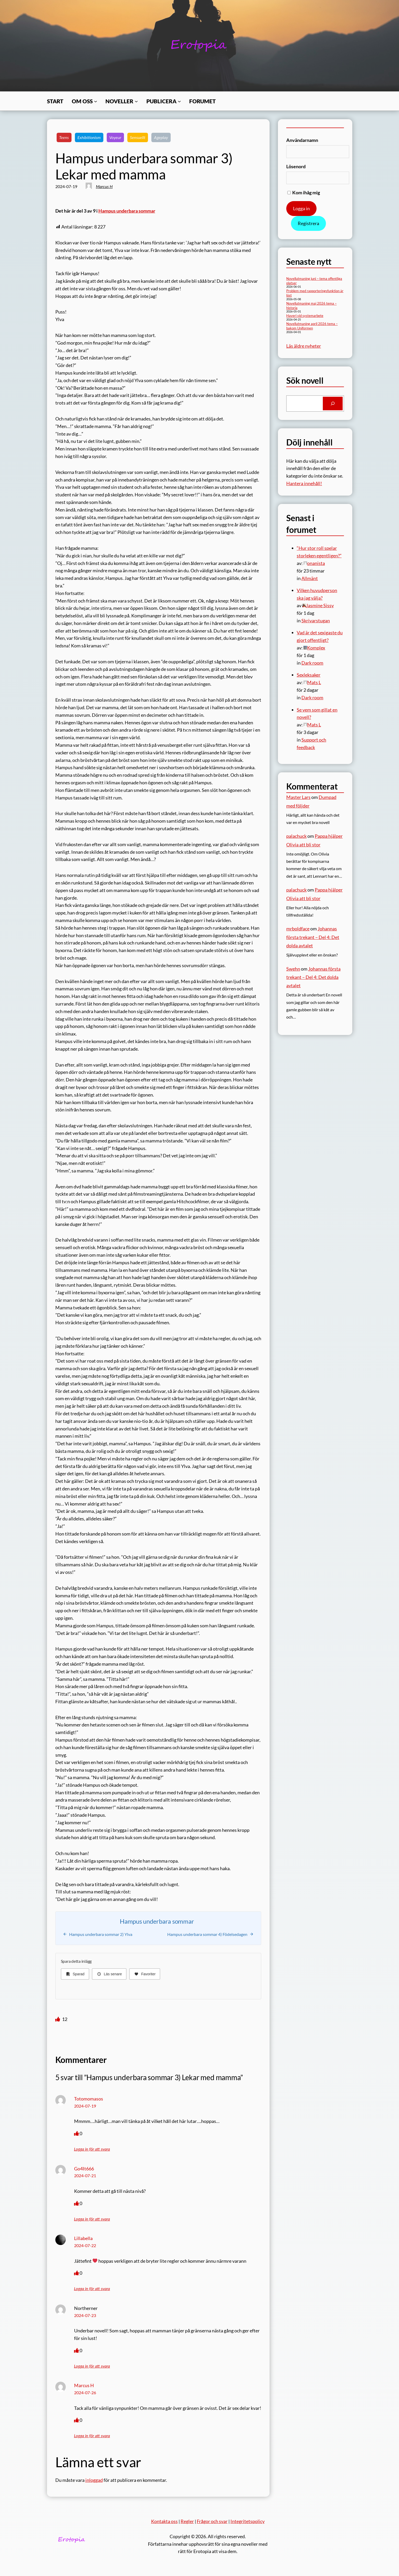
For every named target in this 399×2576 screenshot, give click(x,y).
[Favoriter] (144, 1974)
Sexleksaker (308, 675)
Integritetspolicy (247, 2521)
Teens (64, 137)
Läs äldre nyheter (303, 346)
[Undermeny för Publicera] (179, 101)
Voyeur (115, 137)
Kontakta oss (164, 2521)
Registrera (308, 223)
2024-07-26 (85, 2392)
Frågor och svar (212, 2521)
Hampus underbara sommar (126, 211)
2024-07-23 (85, 2315)
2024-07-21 (85, 2175)
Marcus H (104, 186)
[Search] (333, 403)
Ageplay (161, 137)
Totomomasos (88, 2099)
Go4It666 (84, 2168)
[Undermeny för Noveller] (136, 101)
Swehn (293, 969)
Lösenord (296, 166)
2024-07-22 (85, 2245)
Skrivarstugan (315, 620)
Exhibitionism (89, 137)
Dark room (312, 663)
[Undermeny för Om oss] (95, 101)
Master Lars (298, 797)
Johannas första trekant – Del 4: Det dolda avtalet (312, 937)
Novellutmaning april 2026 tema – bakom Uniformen (312, 326)
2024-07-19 (85, 2105)
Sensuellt (138, 137)
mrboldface (297, 928)
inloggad (94, 2480)
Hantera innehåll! (304, 483)
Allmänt (309, 578)
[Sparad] (75, 1974)
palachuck (296, 836)
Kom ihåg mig (303, 192)
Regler (187, 2521)
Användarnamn (302, 140)
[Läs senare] (109, 1974)
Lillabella (83, 2238)
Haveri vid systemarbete (304, 316)
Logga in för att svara (92, 2148)
